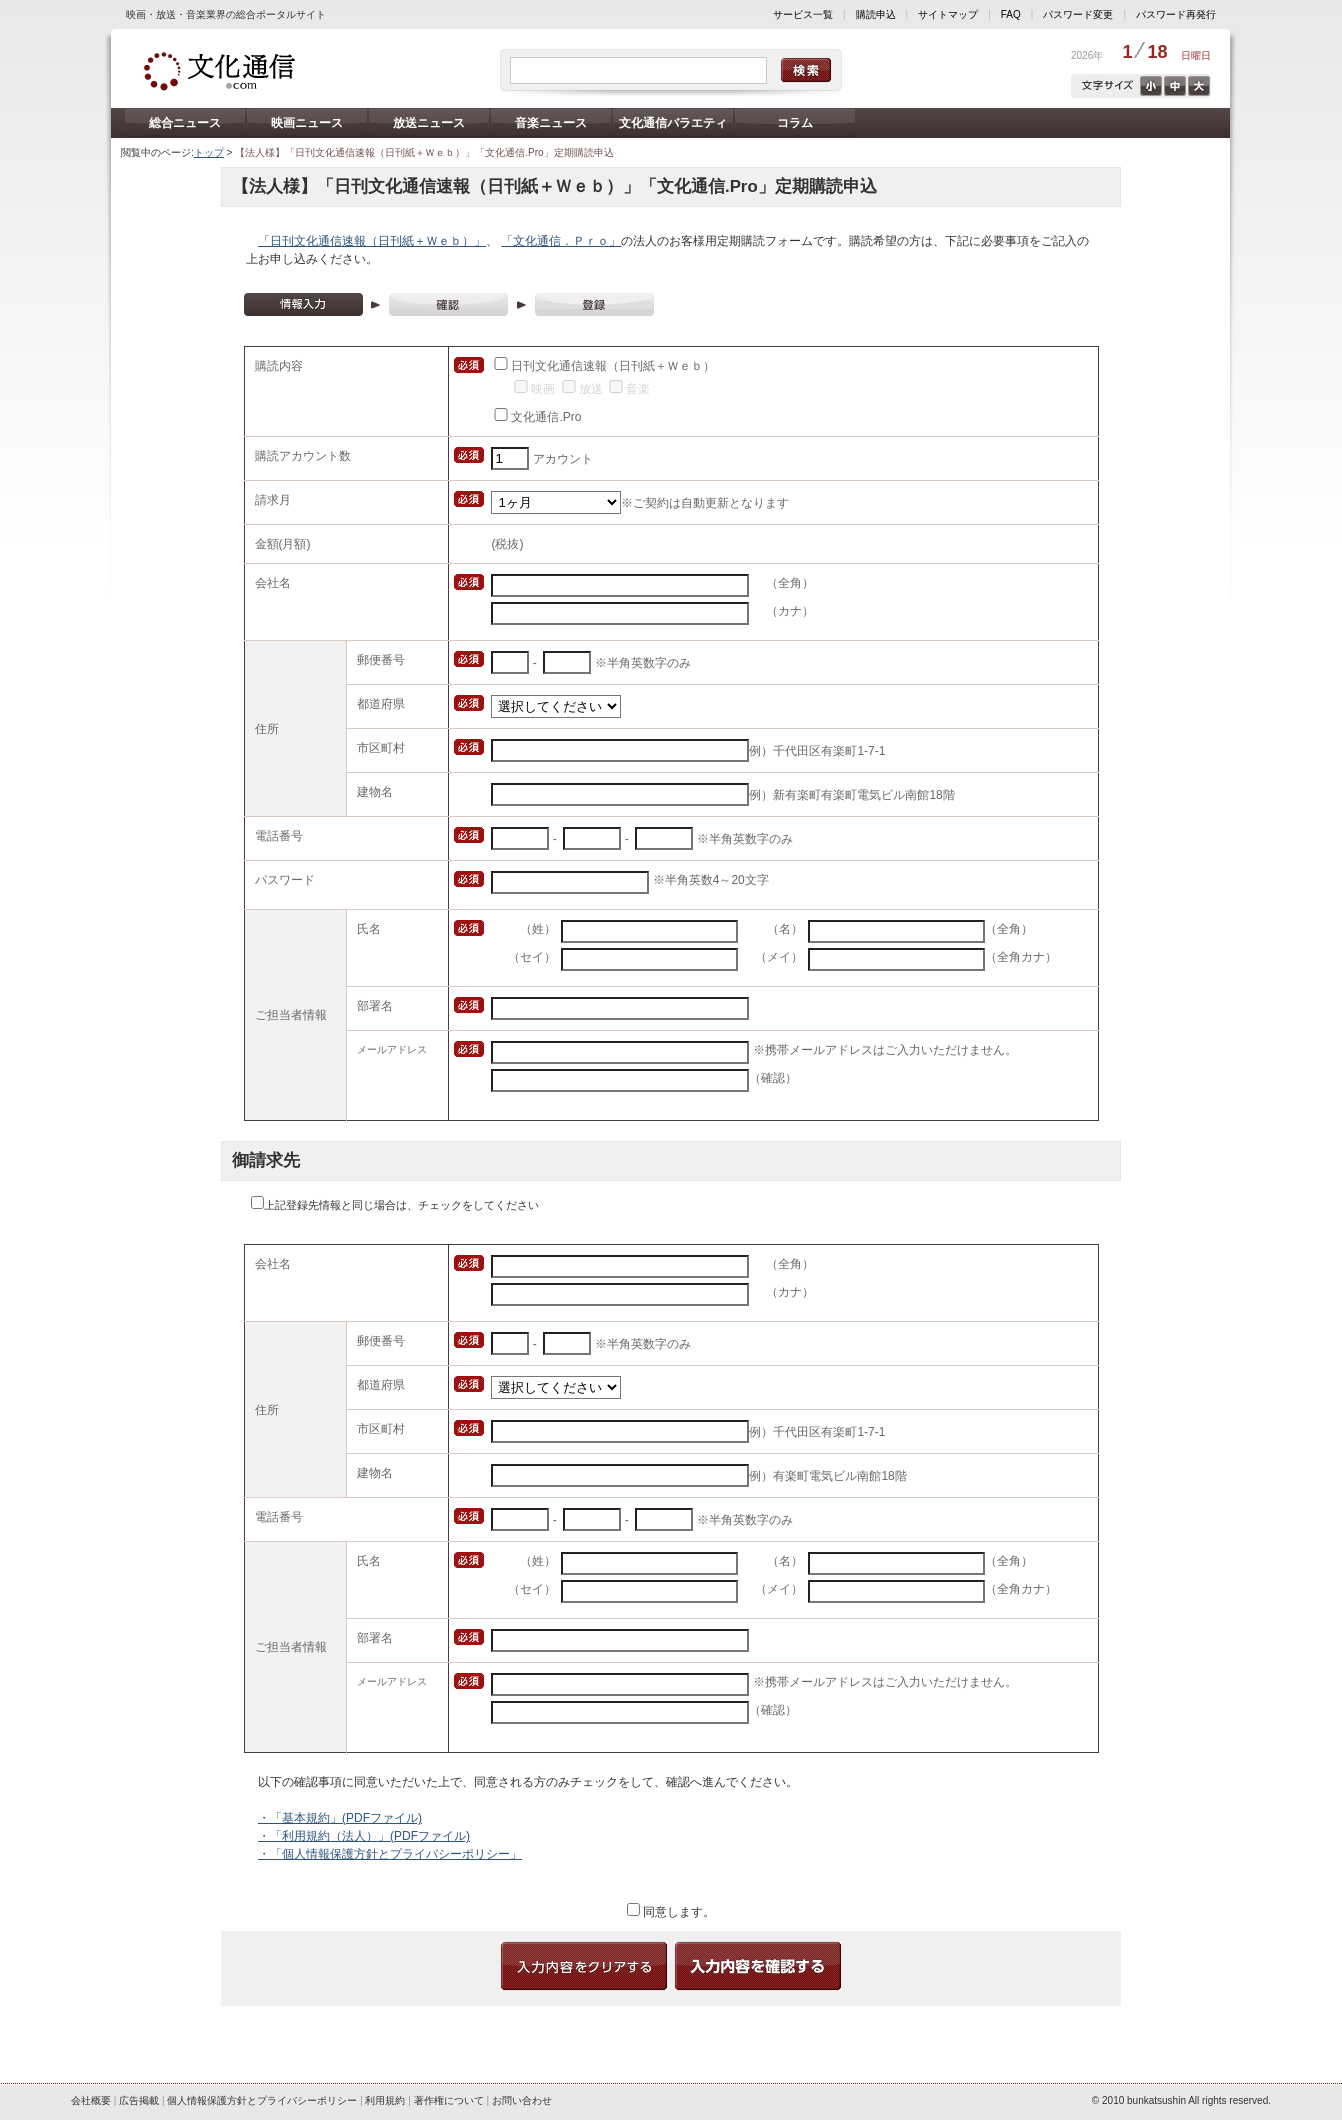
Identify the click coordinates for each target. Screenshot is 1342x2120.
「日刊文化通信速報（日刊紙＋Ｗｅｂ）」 (372, 241)
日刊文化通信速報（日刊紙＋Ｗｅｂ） (613, 366)
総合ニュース (185, 123)
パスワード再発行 (1176, 14)
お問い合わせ (522, 2100)
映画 (543, 389)
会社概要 (91, 2100)
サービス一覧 (803, 14)
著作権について (449, 2100)
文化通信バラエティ (673, 123)
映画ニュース (307, 123)
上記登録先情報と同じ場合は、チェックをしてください (401, 1205)
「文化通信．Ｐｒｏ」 (561, 241)
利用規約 (385, 2100)
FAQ (1011, 14)
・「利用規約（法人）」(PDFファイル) (364, 1836)
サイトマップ (948, 14)
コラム (795, 123)
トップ (209, 152)
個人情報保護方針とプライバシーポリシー (262, 2100)
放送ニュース (429, 123)
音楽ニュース (551, 123)
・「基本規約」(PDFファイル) (340, 1818)
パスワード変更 (1078, 14)
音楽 (638, 389)
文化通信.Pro (546, 417)
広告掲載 (139, 2100)
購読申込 (876, 14)
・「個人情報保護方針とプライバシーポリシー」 (390, 1854)
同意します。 (677, 1912)
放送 (591, 389)
